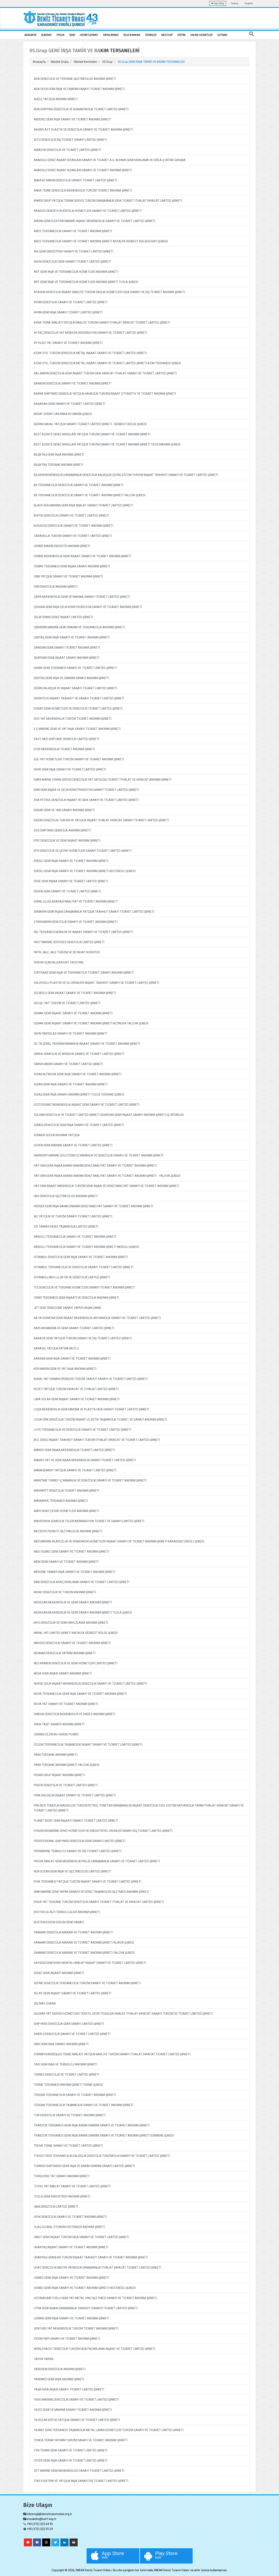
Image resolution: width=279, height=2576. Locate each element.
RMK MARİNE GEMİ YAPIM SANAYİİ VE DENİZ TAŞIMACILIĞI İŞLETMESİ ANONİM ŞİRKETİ (91, 1891)
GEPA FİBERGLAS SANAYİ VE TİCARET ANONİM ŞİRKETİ (70, 1033)
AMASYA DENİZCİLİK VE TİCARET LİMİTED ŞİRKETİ (67, 150)
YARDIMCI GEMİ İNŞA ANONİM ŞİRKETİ (59, 2379)
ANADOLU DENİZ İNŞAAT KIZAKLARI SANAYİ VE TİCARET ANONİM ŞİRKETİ (83, 170)
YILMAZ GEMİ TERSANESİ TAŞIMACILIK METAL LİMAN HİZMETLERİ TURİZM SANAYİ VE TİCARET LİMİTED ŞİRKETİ (109, 2430)
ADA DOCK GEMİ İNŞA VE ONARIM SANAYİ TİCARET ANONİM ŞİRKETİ (79, 89)
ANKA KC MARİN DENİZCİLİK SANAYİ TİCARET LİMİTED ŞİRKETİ (75, 180)
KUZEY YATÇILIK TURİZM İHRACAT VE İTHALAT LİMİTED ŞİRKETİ (76, 1389)
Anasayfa (39, 61)
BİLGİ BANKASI (132, 35)
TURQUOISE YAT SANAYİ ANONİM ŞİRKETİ (61, 2176)
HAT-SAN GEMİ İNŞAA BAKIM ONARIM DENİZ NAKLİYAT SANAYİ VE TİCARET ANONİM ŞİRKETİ (95, 1165)
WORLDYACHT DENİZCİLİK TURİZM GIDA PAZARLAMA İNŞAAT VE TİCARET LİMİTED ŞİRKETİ (94, 2348)
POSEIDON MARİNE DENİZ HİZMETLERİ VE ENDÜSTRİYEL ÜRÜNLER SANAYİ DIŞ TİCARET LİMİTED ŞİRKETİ (103, 1830)
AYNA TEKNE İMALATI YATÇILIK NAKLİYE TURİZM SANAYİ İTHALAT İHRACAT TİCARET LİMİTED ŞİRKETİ (102, 322)
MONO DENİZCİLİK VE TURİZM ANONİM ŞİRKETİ (65, 1592)
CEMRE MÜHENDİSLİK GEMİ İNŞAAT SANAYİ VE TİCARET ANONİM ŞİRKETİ (82, 556)
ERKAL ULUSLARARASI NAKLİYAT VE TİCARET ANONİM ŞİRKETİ (76, 901)
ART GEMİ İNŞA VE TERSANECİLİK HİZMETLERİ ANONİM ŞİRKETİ (76, 271)
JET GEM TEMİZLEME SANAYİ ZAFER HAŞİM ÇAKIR (67, 1307)
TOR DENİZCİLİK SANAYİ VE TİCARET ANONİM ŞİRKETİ (70, 2115)
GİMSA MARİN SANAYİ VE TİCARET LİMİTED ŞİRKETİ (68, 1064)
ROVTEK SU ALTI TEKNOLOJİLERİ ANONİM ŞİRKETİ (67, 1912)
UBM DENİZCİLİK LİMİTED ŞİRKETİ (56, 2206)
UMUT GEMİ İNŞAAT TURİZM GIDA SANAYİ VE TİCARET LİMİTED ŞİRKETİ (81, 2237)
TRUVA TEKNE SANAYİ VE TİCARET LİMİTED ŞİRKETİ (68, 2145)
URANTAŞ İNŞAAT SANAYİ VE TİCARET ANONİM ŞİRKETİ (71, 2247)
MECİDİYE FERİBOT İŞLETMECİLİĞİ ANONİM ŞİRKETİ (68, 1531)
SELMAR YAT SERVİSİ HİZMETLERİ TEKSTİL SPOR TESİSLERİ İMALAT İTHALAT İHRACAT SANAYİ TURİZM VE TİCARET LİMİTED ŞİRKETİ (123, 2013)
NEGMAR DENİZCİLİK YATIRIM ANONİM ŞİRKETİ (64, 1653)
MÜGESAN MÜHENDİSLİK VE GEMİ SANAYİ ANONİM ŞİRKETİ (73, 1602)
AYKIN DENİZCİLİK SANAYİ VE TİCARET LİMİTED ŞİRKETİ (71, 302)
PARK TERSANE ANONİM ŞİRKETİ (55, 1754)
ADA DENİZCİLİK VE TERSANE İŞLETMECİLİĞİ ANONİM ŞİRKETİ (75, 78)
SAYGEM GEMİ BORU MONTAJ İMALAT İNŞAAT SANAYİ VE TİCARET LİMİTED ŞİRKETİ (90, 1962)
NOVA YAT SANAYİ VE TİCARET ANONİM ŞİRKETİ (66, 1704)
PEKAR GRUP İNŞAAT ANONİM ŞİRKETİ (59, 1775)
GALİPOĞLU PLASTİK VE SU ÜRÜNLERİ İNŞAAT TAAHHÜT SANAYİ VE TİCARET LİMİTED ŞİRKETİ (96, 982)
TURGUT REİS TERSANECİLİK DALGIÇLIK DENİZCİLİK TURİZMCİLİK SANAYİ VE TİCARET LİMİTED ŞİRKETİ (102, 2155)
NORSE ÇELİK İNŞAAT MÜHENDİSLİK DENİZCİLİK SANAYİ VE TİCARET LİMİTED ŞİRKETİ (90, 1683)
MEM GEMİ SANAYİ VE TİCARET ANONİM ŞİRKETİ (66, 1561)
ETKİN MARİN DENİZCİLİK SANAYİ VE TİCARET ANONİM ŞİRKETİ (75, 921)
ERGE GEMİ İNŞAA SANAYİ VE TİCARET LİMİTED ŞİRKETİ (71, 881)
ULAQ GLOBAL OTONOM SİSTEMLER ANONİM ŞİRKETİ (69, 2227)
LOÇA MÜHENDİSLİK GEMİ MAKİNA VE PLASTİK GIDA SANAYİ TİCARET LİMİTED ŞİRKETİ (91, 1409)
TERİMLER (151, 35)
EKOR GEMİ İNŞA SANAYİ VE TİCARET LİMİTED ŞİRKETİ (70, 769)
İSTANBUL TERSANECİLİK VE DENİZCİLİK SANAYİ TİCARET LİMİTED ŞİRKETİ (83, 1267)
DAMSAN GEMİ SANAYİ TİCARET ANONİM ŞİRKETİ (67, 647)
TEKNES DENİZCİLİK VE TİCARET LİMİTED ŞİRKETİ (66, 2074)
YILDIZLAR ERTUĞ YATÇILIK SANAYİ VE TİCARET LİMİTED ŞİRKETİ (77, 2420)
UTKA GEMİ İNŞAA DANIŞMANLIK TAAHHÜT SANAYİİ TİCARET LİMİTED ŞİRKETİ (86, 2308)
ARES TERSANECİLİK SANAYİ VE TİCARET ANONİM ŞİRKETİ (73, 231)
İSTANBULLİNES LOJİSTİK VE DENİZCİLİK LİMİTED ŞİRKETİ (72, 1277)
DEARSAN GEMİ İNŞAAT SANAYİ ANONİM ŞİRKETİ (66, 657)
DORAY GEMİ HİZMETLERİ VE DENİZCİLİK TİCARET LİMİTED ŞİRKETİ (78, 708)
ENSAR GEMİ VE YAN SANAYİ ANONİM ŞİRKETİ (64, 810)
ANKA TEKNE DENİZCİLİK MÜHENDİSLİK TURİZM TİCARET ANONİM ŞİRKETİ (83, 190)
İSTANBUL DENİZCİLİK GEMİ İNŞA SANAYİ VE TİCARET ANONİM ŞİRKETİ (81, 1257)
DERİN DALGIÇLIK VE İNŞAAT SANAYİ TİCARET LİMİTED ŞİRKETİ (75, 688)
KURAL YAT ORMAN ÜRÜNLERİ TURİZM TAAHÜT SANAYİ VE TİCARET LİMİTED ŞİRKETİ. (91, 1379)
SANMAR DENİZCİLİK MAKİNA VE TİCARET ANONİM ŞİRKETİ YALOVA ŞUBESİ (84, 1952)
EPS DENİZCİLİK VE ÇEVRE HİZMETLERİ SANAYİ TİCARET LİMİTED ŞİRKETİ (83, 850)
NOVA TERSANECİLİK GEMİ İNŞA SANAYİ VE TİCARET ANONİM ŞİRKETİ (80, 1693)
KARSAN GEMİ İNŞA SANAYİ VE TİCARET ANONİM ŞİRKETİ (72, 1358)
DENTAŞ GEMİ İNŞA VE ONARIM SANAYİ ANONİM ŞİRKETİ (71, 678)
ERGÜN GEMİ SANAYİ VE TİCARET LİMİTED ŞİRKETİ (67, 891)
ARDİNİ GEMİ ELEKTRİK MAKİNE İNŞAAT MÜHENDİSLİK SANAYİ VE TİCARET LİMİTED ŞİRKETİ (94, 221)
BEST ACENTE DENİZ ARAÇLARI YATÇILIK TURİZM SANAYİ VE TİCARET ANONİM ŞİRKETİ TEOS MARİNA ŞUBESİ (107, 444)
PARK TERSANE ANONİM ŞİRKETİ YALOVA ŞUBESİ (66, 1765)
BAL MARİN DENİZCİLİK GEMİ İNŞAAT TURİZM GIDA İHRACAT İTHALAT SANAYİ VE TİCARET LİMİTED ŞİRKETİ (105, 373)
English (249, 3)
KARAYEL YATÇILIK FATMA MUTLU (56, 1348)
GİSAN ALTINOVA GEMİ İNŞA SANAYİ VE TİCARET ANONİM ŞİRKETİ (77, 1074)
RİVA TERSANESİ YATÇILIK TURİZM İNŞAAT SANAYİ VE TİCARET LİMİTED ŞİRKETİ (87, 1881)
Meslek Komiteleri (85, 61)
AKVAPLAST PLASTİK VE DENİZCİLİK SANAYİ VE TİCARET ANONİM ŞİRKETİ (83, 129)
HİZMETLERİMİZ (89, 35)
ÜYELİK (60, 35)
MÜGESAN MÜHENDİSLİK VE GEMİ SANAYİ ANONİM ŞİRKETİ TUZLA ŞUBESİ (83, 1612)
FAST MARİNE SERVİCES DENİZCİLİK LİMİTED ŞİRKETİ (69, 942)
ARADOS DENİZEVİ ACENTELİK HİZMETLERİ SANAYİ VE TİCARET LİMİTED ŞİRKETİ (88, 210)
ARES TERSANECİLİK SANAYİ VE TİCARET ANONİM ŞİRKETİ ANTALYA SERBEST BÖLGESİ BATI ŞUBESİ (101, 241)
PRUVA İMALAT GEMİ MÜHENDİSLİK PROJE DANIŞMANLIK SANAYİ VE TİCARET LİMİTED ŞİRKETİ (97, 1861)
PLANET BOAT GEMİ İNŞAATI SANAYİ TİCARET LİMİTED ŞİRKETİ (76, 1820)
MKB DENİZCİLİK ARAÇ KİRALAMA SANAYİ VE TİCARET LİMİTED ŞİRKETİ (81, 1582)
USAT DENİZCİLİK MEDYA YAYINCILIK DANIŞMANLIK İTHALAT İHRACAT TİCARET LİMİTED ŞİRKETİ (97, 2267)
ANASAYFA (30, 35)
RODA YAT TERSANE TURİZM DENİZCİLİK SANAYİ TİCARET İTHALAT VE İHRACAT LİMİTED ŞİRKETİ (99, 1902)
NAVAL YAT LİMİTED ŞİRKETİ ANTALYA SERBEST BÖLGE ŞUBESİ (76, 1632)
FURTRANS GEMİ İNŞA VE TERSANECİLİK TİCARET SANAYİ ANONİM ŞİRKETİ (84, 972)
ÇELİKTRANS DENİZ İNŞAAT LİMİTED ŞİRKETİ (63, 617)
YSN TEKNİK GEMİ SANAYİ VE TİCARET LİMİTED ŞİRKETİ (71, 2450)
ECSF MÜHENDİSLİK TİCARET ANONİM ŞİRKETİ (64, 749)
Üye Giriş (217, 3)
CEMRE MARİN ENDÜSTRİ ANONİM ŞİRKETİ (62, 546)
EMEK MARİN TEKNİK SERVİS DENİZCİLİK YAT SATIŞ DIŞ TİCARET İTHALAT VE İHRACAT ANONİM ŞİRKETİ (102, 779)
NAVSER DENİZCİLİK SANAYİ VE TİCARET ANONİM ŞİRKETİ (72, 1643)
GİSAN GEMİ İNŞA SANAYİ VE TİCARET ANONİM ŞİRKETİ (71, 1084)
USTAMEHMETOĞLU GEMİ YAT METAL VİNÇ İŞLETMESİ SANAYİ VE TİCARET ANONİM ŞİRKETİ (95, 2298)
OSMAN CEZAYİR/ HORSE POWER (56, 1734)
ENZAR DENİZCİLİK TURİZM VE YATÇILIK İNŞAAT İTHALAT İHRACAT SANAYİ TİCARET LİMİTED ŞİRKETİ (101, 820)
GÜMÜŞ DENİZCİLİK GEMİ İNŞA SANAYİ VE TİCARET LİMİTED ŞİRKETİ (79, 1125)
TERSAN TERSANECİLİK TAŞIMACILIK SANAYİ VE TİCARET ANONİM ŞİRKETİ (83, 2105)
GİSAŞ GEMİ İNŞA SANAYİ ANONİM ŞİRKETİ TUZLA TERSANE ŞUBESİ (79, 1094)
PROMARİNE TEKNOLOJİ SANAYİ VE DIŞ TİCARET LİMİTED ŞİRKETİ (77, 1851)
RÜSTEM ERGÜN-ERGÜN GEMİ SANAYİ (59, 1922)
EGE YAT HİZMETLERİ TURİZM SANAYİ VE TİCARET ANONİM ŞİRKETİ (79, 759)
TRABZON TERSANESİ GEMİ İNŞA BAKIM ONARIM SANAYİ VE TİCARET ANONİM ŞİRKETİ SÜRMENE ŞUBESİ (104, 2135)
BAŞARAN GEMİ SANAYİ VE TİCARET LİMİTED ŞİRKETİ (69, 403)
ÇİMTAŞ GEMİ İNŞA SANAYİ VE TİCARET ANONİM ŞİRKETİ (72, 637)
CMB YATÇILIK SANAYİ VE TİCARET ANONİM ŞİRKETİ (68, 576)
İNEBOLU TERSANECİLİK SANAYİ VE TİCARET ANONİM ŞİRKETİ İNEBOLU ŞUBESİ (86, 1247)
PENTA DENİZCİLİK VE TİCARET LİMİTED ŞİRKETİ (66, 1785)
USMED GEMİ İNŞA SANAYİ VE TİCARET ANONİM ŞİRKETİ (71, 2277)
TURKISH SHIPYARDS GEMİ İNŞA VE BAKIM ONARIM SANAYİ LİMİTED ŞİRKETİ (84, 2166)
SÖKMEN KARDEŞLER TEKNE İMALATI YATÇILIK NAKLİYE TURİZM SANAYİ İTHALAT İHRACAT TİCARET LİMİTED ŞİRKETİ (112, 2054)
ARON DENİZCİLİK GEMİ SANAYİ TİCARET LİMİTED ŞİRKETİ (72, 261)
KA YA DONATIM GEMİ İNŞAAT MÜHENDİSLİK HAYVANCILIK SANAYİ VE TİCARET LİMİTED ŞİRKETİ (97, 1318)
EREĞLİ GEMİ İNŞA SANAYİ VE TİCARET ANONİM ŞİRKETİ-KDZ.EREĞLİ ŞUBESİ (85, 871)
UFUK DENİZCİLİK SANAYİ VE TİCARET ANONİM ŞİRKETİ (70, 2216)
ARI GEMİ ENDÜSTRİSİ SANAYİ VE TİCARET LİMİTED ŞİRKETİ (73, 251)
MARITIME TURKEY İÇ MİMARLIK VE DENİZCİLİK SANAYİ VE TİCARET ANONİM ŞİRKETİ (90, 1480)
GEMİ (72, 35)
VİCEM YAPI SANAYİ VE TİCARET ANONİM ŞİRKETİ (67, 2338)
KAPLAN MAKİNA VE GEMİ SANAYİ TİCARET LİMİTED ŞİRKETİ (74, 1328)
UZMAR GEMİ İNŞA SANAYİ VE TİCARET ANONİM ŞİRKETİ (71, 2318)
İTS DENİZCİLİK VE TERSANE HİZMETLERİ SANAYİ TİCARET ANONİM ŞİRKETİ (84, 1287)
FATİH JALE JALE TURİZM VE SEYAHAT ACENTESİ (67, 952)
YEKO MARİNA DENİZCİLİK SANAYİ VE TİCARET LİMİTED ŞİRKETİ (76, 2399)
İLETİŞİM (222, 35)
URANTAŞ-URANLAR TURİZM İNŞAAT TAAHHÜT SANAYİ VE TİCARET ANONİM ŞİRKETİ (91, 2257)
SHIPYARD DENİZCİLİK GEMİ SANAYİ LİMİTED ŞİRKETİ (69, 2023)
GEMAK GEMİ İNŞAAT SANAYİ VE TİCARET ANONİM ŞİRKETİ (73, 1013)
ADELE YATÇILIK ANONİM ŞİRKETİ (56, 99)
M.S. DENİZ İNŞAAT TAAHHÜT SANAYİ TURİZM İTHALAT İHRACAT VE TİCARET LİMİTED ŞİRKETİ (97, 1439)
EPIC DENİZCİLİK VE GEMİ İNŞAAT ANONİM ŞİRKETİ (67, 840)
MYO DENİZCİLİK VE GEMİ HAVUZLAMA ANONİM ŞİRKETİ (71, 1622)
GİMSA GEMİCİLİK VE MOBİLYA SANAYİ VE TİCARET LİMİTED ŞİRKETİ (79, 1054)
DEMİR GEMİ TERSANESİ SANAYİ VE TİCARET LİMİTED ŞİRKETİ (75, 668)
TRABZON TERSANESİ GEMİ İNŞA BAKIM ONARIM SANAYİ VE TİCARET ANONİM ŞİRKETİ (92, 2125)
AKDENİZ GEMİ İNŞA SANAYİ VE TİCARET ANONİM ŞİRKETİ (72, 119)
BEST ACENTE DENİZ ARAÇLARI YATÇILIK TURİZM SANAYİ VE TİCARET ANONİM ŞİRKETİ (92, 434)
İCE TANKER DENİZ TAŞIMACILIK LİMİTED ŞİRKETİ (66, 1226)
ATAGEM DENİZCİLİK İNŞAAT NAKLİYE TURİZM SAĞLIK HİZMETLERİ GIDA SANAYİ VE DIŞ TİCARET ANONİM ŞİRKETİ (109, 292)
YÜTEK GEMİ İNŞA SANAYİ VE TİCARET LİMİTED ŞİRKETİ (71, 2460)
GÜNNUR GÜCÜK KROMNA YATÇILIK (57, 1135)
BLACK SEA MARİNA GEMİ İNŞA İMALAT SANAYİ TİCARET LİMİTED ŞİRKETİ (83, 505)
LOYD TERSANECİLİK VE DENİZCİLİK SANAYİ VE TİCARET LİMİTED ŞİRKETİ (82, 1429)
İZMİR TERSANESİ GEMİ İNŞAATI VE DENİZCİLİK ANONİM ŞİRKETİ (76, 1297)
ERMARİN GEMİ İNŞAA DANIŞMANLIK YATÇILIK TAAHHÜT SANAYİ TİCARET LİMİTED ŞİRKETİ (94, 911)
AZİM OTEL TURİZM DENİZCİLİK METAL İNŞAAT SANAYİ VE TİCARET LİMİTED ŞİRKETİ (90, 353)
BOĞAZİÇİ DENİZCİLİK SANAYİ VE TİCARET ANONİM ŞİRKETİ (73, 525)
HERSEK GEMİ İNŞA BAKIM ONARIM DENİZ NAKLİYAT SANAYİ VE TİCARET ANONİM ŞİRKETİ (93, 1206)
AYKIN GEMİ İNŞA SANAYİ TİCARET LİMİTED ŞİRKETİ (68, 312)
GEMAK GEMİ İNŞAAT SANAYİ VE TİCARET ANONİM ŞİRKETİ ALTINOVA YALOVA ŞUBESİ (91, 1023)
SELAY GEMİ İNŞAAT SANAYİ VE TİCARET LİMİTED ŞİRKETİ (72, 1993)
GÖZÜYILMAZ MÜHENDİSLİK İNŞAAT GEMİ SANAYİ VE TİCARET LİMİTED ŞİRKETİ (87, 1104)
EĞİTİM (181, 35)
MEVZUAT (167, 35)
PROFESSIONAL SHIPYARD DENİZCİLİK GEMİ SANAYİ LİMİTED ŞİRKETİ (79, 1841)
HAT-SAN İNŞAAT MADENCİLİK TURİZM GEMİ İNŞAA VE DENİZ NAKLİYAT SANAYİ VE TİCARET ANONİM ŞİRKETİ (106, 1186)
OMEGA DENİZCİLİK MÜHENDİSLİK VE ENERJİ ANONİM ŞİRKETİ (74, 1714)
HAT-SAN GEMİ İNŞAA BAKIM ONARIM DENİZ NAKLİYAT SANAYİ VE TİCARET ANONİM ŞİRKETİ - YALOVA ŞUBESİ (107, 1175)
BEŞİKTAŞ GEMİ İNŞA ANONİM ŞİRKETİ (59, 454)
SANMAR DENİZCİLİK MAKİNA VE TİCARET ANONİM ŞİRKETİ (73, 1932)
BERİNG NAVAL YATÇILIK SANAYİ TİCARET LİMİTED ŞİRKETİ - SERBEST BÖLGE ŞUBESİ (90, 424)
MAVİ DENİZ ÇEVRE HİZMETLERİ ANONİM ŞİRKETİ (66, 1511)
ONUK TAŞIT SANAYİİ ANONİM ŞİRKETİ (59, 1724)
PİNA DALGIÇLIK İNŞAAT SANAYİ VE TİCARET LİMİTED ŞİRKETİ (75, 1795)
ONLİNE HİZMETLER (201, 35)
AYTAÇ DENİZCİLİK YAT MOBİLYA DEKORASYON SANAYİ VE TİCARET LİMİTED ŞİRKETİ (90, 332)
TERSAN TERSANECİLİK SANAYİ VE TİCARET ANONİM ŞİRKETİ (75, 2095)
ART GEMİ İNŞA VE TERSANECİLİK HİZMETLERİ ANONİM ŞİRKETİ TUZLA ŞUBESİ (86, 282)
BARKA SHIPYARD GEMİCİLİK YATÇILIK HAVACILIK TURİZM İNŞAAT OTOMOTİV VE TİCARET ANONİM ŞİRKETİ (105, 393)
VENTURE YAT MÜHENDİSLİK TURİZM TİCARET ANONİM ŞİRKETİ (76, 2328)
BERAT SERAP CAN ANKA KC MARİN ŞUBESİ (63, 414)
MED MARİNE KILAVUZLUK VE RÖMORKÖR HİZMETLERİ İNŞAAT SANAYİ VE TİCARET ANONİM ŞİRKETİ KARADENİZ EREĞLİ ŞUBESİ (119, 1541)
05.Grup (107, 61)
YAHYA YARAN (43, 2359)
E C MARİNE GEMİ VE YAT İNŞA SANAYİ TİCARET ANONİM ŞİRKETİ (77, 728)
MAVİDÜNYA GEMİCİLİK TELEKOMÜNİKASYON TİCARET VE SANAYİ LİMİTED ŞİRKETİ (89, 1521)
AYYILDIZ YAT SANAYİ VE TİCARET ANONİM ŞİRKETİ (68, 343)
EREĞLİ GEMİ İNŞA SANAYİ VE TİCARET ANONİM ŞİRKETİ (71, 861)
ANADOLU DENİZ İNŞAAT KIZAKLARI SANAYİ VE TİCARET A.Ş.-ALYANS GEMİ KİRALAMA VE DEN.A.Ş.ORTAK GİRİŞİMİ (110, 160)
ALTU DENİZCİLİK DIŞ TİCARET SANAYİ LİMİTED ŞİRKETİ (70, 139)
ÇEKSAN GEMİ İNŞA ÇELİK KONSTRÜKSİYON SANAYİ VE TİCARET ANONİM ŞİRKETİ (88, 607)
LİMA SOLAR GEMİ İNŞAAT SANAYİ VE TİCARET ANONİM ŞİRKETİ (77, 1399)
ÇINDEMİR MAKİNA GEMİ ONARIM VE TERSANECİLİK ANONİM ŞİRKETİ (79, 627)
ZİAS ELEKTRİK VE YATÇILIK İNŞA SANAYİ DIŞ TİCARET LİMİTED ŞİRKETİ (81, 2481)
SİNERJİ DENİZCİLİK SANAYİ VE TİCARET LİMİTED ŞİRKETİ (72, 2034)
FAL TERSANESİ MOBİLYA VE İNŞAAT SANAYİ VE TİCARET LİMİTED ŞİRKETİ (83, 932)
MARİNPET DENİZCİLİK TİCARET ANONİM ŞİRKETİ (66, 1490)
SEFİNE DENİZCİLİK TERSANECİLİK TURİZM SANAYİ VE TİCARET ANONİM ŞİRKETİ (87, 1983)
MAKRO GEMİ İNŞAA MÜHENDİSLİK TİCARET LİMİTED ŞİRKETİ (74, 1450)
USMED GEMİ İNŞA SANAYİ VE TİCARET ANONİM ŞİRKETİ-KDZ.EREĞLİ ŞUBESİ (85, 2288)
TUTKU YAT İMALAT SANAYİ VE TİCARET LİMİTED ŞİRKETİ (72, 2186)
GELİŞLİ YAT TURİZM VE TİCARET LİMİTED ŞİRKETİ (67, 1003)
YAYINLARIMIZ (111, 35)
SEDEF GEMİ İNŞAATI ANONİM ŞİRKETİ (59, 1973)
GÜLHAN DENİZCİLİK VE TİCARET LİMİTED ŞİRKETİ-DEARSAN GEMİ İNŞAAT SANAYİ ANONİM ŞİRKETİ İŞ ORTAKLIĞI (109, 1114)
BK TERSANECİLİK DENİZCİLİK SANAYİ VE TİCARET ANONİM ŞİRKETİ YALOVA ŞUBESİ (90, 495)
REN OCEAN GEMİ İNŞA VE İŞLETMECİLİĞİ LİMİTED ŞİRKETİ (72, 1871)
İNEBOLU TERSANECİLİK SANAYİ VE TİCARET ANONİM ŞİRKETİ (75, 1236)
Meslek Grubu (60, 61)
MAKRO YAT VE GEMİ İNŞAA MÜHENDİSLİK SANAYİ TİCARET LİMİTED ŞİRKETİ (85, 1460)
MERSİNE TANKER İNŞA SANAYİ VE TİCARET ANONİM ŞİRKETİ (74, 1572)
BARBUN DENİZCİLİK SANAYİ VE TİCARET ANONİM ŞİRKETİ (72, 383)
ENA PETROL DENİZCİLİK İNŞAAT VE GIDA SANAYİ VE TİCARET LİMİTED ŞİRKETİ (86, 800)
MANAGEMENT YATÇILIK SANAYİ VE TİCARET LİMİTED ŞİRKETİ (75, 1470)
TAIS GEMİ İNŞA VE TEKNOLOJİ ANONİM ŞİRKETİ (65, 2064)
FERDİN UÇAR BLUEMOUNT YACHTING (59, 962)
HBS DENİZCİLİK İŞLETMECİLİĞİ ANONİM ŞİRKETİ (66, 1196)
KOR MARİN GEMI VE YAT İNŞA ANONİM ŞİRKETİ (65, 1368)
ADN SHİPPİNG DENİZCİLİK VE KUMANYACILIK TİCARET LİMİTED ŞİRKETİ (81, 109)
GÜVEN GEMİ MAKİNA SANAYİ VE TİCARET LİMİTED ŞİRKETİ (73, 1145)
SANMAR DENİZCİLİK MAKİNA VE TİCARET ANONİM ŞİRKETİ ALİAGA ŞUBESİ (84, 1942)
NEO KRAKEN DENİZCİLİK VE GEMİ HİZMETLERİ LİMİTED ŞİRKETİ (75, 1663)
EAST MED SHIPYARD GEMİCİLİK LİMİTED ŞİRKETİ (66, 739)
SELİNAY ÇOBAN (45, 2003)
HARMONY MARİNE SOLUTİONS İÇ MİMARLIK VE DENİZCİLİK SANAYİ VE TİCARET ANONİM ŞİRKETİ (98, 1155)
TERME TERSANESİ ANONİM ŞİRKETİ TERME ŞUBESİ (68, 2084)
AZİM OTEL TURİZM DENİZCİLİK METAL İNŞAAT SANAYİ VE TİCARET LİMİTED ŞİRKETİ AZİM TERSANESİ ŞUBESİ (107, 363)
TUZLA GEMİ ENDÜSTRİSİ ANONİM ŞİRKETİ (62, 2196)
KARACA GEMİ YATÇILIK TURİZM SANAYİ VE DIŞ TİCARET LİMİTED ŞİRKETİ (83, 1338)
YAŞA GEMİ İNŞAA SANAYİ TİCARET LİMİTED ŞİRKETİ (69, 2389)
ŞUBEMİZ (46, 35)
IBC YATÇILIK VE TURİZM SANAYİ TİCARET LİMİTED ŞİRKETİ (73, 1216)
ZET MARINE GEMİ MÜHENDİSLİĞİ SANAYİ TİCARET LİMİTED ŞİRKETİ (79, 2470)
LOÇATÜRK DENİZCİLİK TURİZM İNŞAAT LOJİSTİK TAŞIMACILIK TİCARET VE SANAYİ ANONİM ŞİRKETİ (100, 1419)
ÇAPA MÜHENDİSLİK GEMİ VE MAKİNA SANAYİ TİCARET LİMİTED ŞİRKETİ (82, 596)
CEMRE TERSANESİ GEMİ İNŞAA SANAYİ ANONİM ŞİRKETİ (72, 566)
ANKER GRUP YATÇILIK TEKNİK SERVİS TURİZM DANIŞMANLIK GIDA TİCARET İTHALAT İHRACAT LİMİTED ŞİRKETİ (108, 200)
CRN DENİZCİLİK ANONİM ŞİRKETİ (56, 586)
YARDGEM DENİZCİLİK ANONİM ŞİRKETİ (60, 2369)
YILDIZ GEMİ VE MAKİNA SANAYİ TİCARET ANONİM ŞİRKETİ (73, 2409)
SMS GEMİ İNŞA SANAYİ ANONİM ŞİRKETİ (61, 2044)
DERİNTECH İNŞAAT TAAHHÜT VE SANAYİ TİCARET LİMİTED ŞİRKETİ (79, 698)
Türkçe (234, 3)
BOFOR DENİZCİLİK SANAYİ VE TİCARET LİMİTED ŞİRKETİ (71, 515)
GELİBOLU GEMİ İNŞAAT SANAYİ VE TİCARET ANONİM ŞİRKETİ (75, 993)
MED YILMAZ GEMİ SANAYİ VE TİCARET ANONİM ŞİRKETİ (71, 1551)
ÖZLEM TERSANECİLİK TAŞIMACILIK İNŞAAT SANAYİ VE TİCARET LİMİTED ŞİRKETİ (88, 1744)
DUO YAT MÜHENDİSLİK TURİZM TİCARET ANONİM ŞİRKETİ (72, 718)
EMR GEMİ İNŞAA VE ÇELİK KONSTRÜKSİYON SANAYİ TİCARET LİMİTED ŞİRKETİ (86, 789)
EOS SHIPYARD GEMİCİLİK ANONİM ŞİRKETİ (62, 830)
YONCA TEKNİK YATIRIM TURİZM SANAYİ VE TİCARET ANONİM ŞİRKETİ (80, 2440)
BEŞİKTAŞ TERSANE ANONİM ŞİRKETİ (58, 464)
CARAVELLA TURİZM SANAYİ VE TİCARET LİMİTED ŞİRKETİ (73, 536)
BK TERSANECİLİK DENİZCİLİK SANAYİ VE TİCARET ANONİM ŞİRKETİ (79, 485)
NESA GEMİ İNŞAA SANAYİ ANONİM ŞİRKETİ (63, 1673)
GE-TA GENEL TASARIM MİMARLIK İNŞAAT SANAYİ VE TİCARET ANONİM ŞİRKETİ (87, 1043)
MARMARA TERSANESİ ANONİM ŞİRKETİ (61, 1500)
